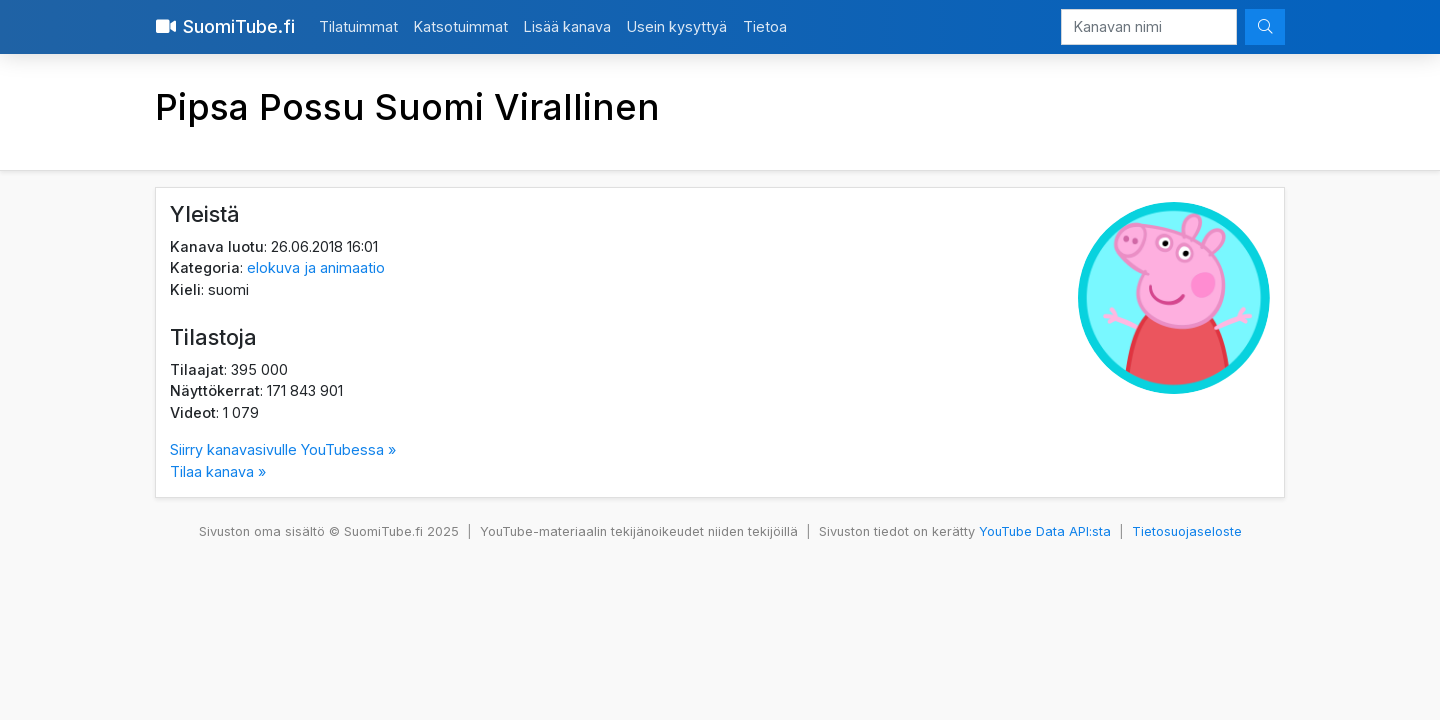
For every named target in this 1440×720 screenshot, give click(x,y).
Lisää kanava (567, 26)
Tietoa (765, 26)
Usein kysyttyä (677, 26)
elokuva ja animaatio (316, 267)
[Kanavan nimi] (1149, 27)
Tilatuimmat (358, 26)
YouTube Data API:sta (1045, 531)
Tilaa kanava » (218, 471)
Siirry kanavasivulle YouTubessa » (283, 449)
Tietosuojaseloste (1187, 531)
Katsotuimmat (461, 26)
